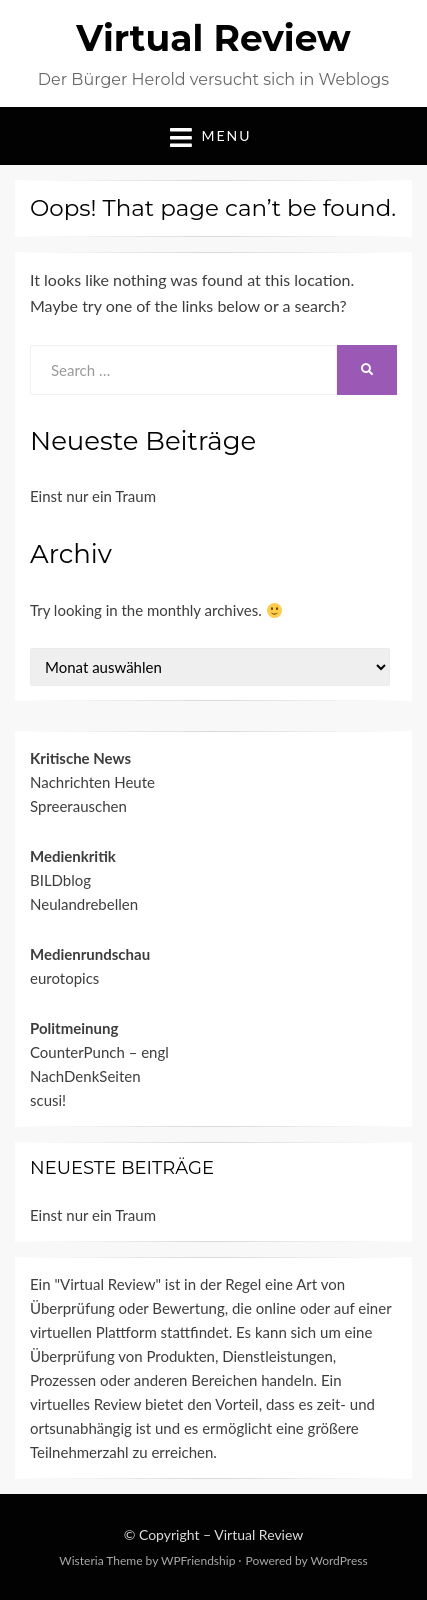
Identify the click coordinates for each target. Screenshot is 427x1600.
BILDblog (60, 880)
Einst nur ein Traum (93, 496)
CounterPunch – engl (99, 1052)
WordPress (338, 1560)
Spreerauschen (78, 806)
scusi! (48, 1100)
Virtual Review (213, 38)
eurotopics (64, 978)
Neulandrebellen (84, 904)
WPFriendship (198, 1560)
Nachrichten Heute (92, 782)
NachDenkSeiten (85, 1076)
